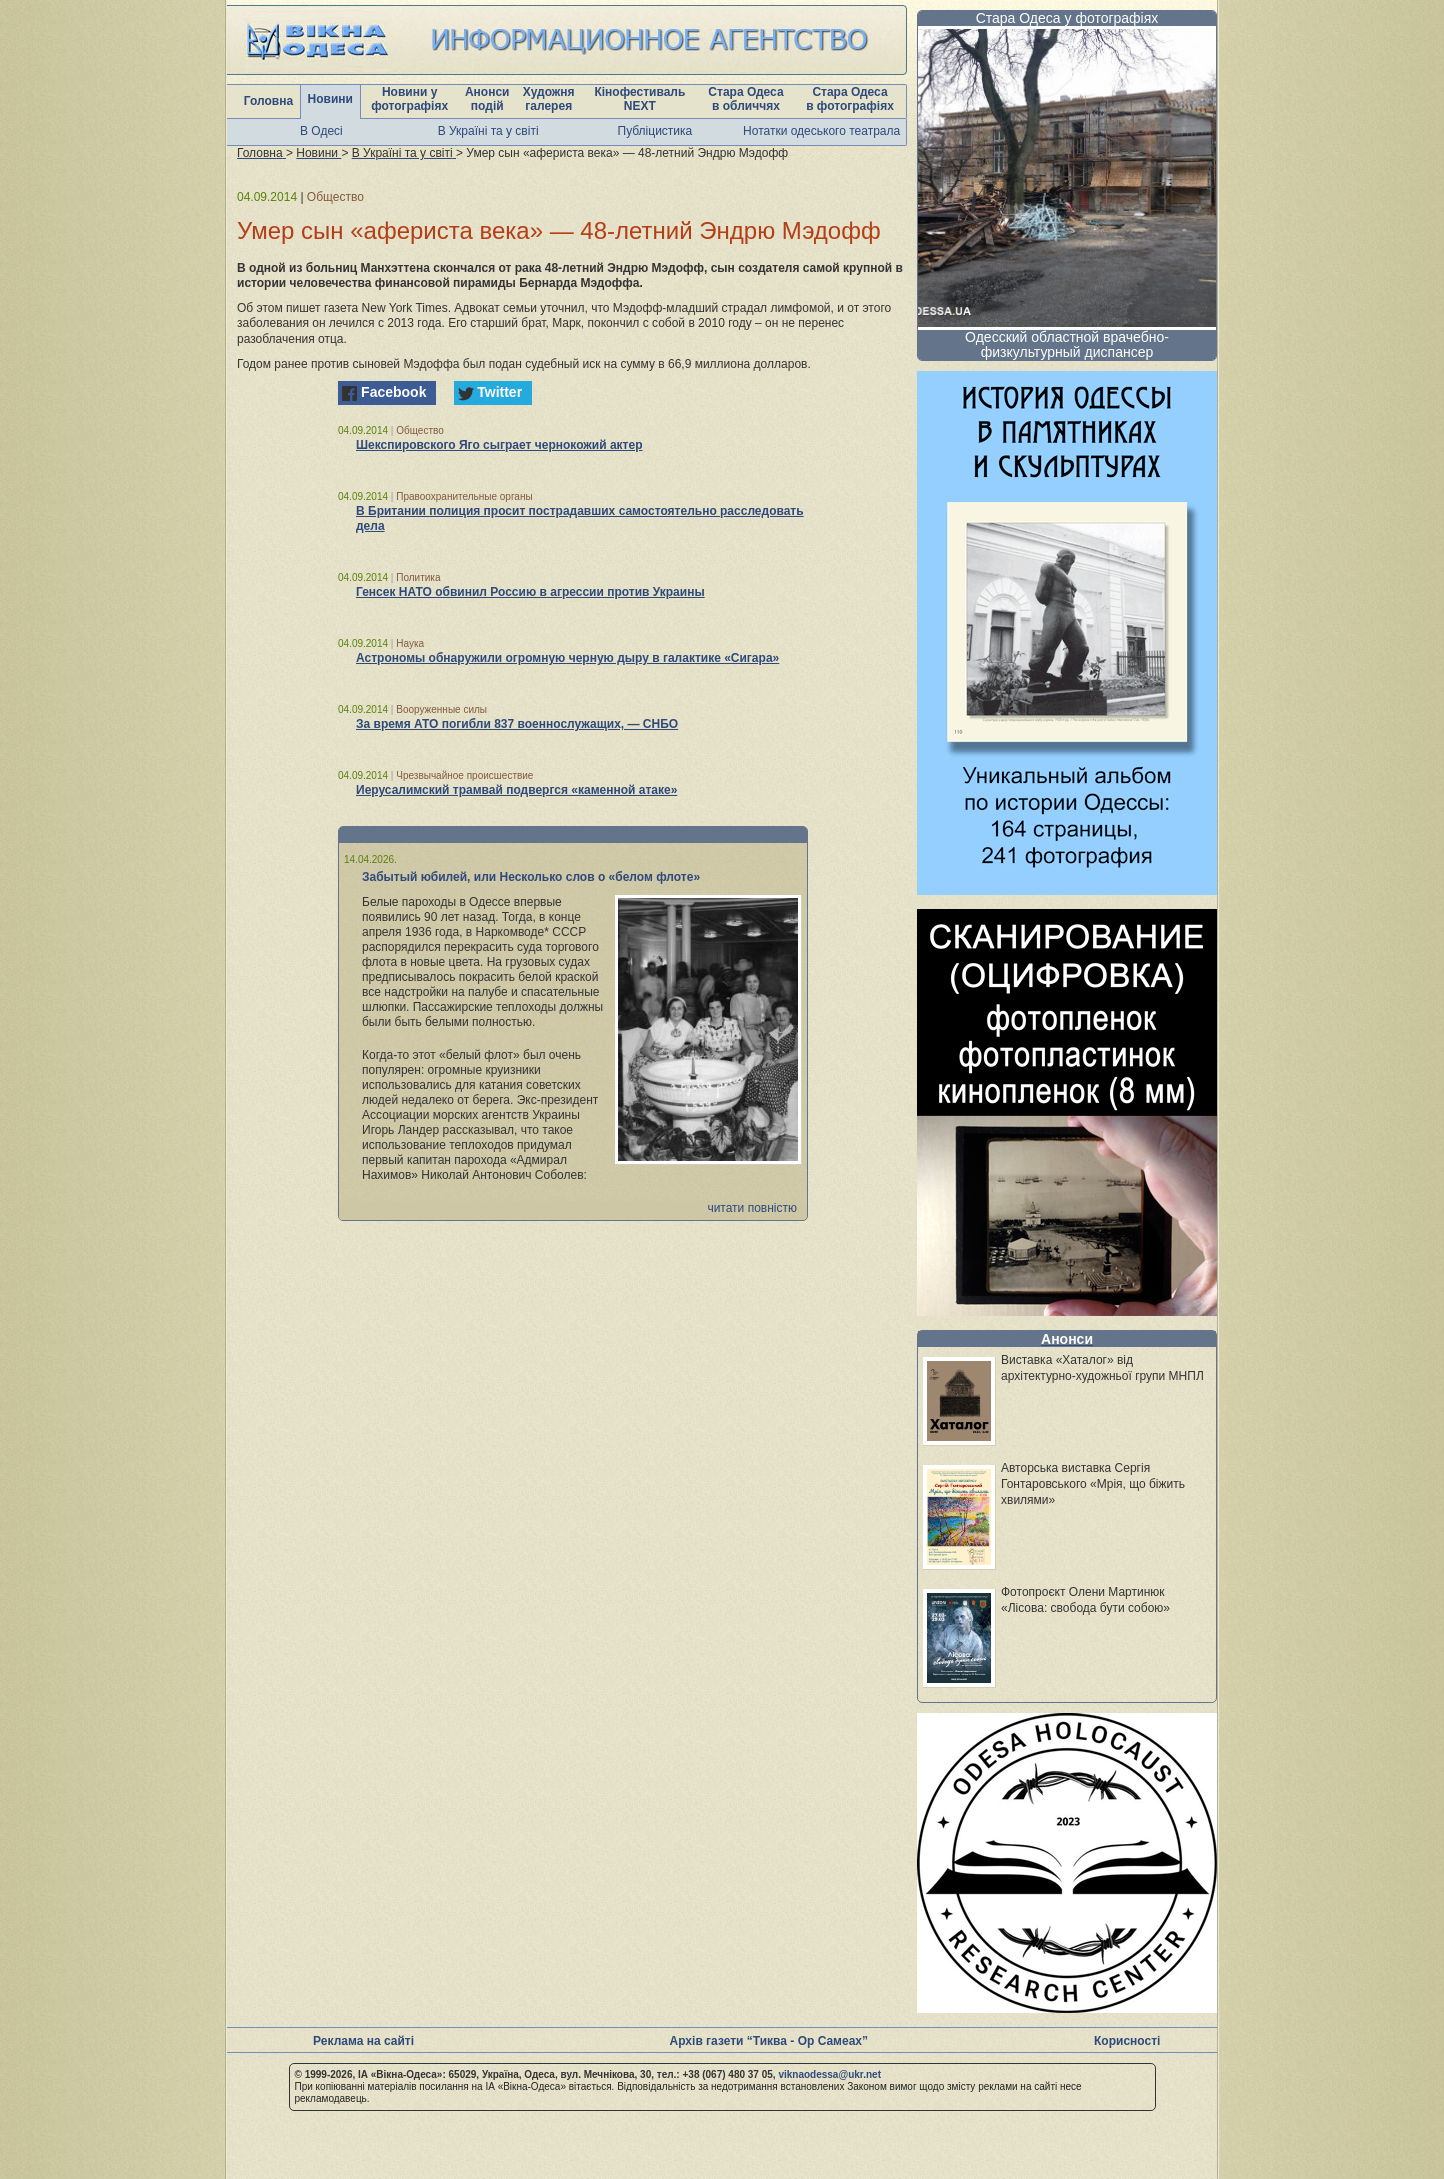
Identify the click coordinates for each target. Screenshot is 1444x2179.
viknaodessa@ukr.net (829, 2074)
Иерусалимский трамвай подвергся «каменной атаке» (516, 790)
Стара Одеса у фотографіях (1067, 18)
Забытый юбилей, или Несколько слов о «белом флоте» (531, 877)
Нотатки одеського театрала (821, 131)
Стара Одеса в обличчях (745, 99)
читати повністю (752, 1208)
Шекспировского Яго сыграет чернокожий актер (499, 445)
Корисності (1127, 2041)
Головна (268, 101)
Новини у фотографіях (409, 99)
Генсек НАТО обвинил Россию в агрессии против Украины (530, 592)
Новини (330, 99)
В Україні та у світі (488, 131)
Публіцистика (655, 131)
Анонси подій (487, 99)
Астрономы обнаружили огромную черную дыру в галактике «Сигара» (567, 658)
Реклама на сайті (363, 2041)
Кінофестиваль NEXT (639, 99)
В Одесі (321, 131)
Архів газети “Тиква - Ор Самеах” (769, 2041)
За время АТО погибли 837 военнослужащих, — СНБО (517, 724)
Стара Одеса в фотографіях (850, 99)
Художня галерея (549, 99)
